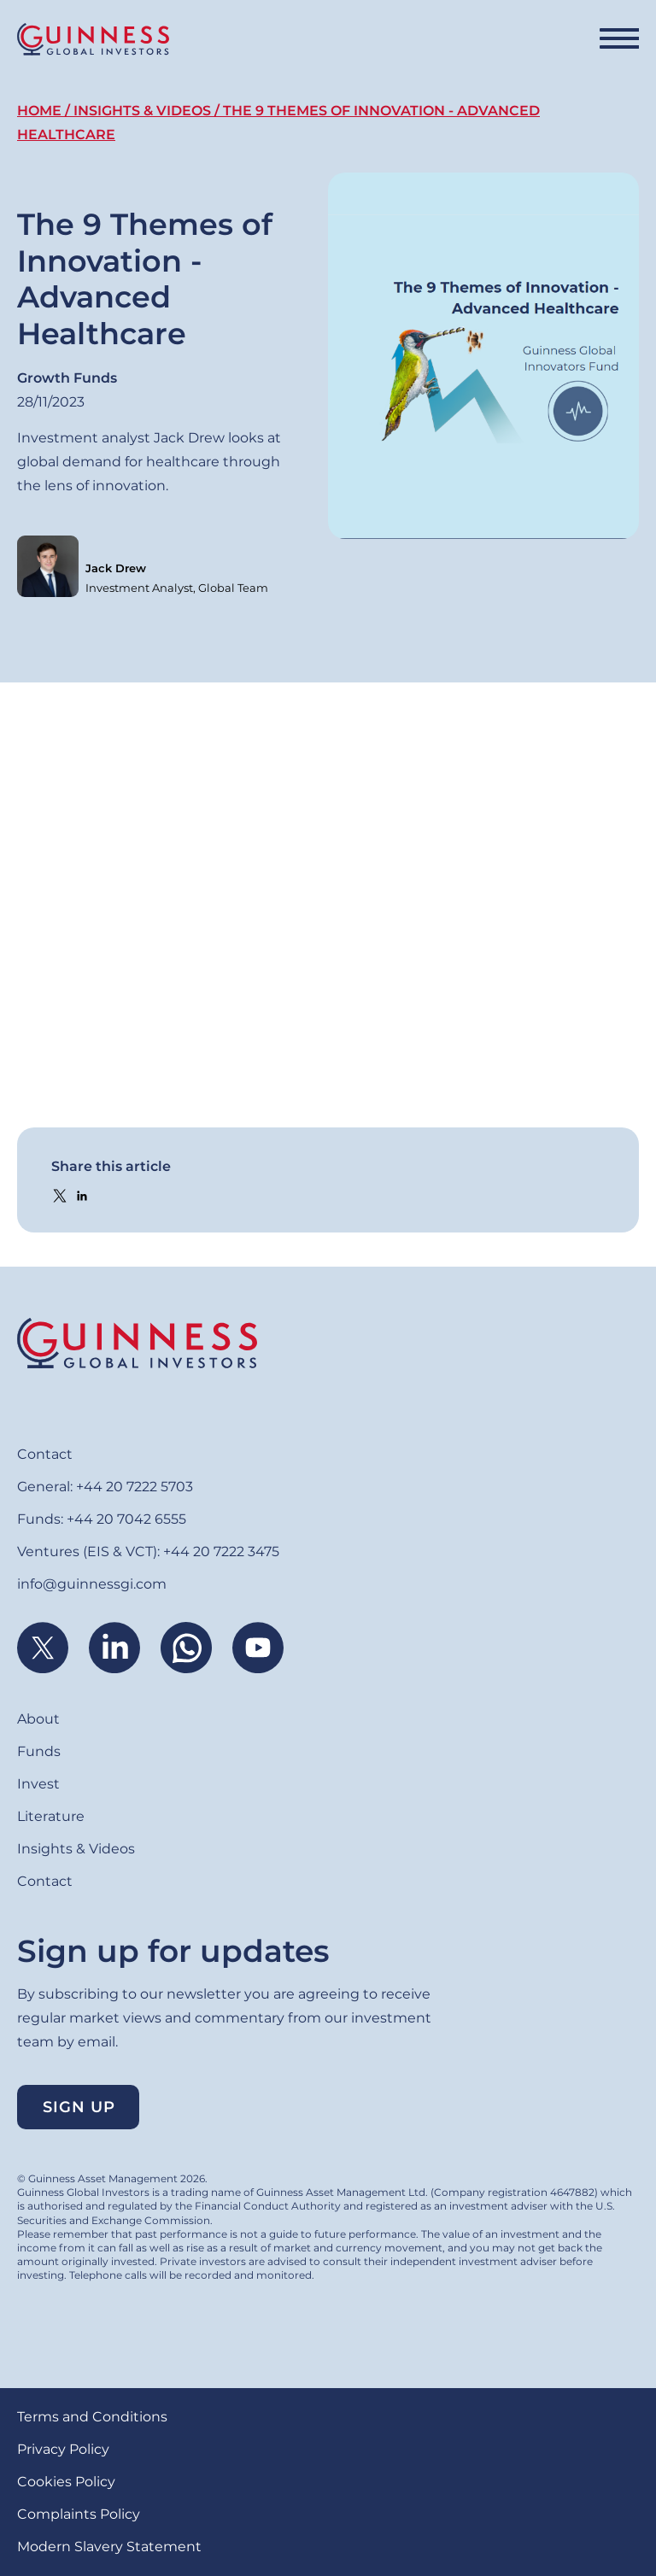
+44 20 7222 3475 (221, 1551)
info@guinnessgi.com (92, 1584)
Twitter (42, 1647)
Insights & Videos (142, 110)
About (38, 1719)
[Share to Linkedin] (82, 1195)
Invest (38, 1784)
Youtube (258, 1647)
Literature (51, 1816)
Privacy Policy (63, 2449)
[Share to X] (59, 1195)
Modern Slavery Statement (109, 2546)
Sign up (79, 2107)
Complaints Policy (78, 2514)
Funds (39, 1751)
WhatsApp (186, 1647)
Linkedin (114, 1647)
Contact (45, 1454)
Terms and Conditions (92, 2417)
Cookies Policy (66, 2482)
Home (39, 110)
